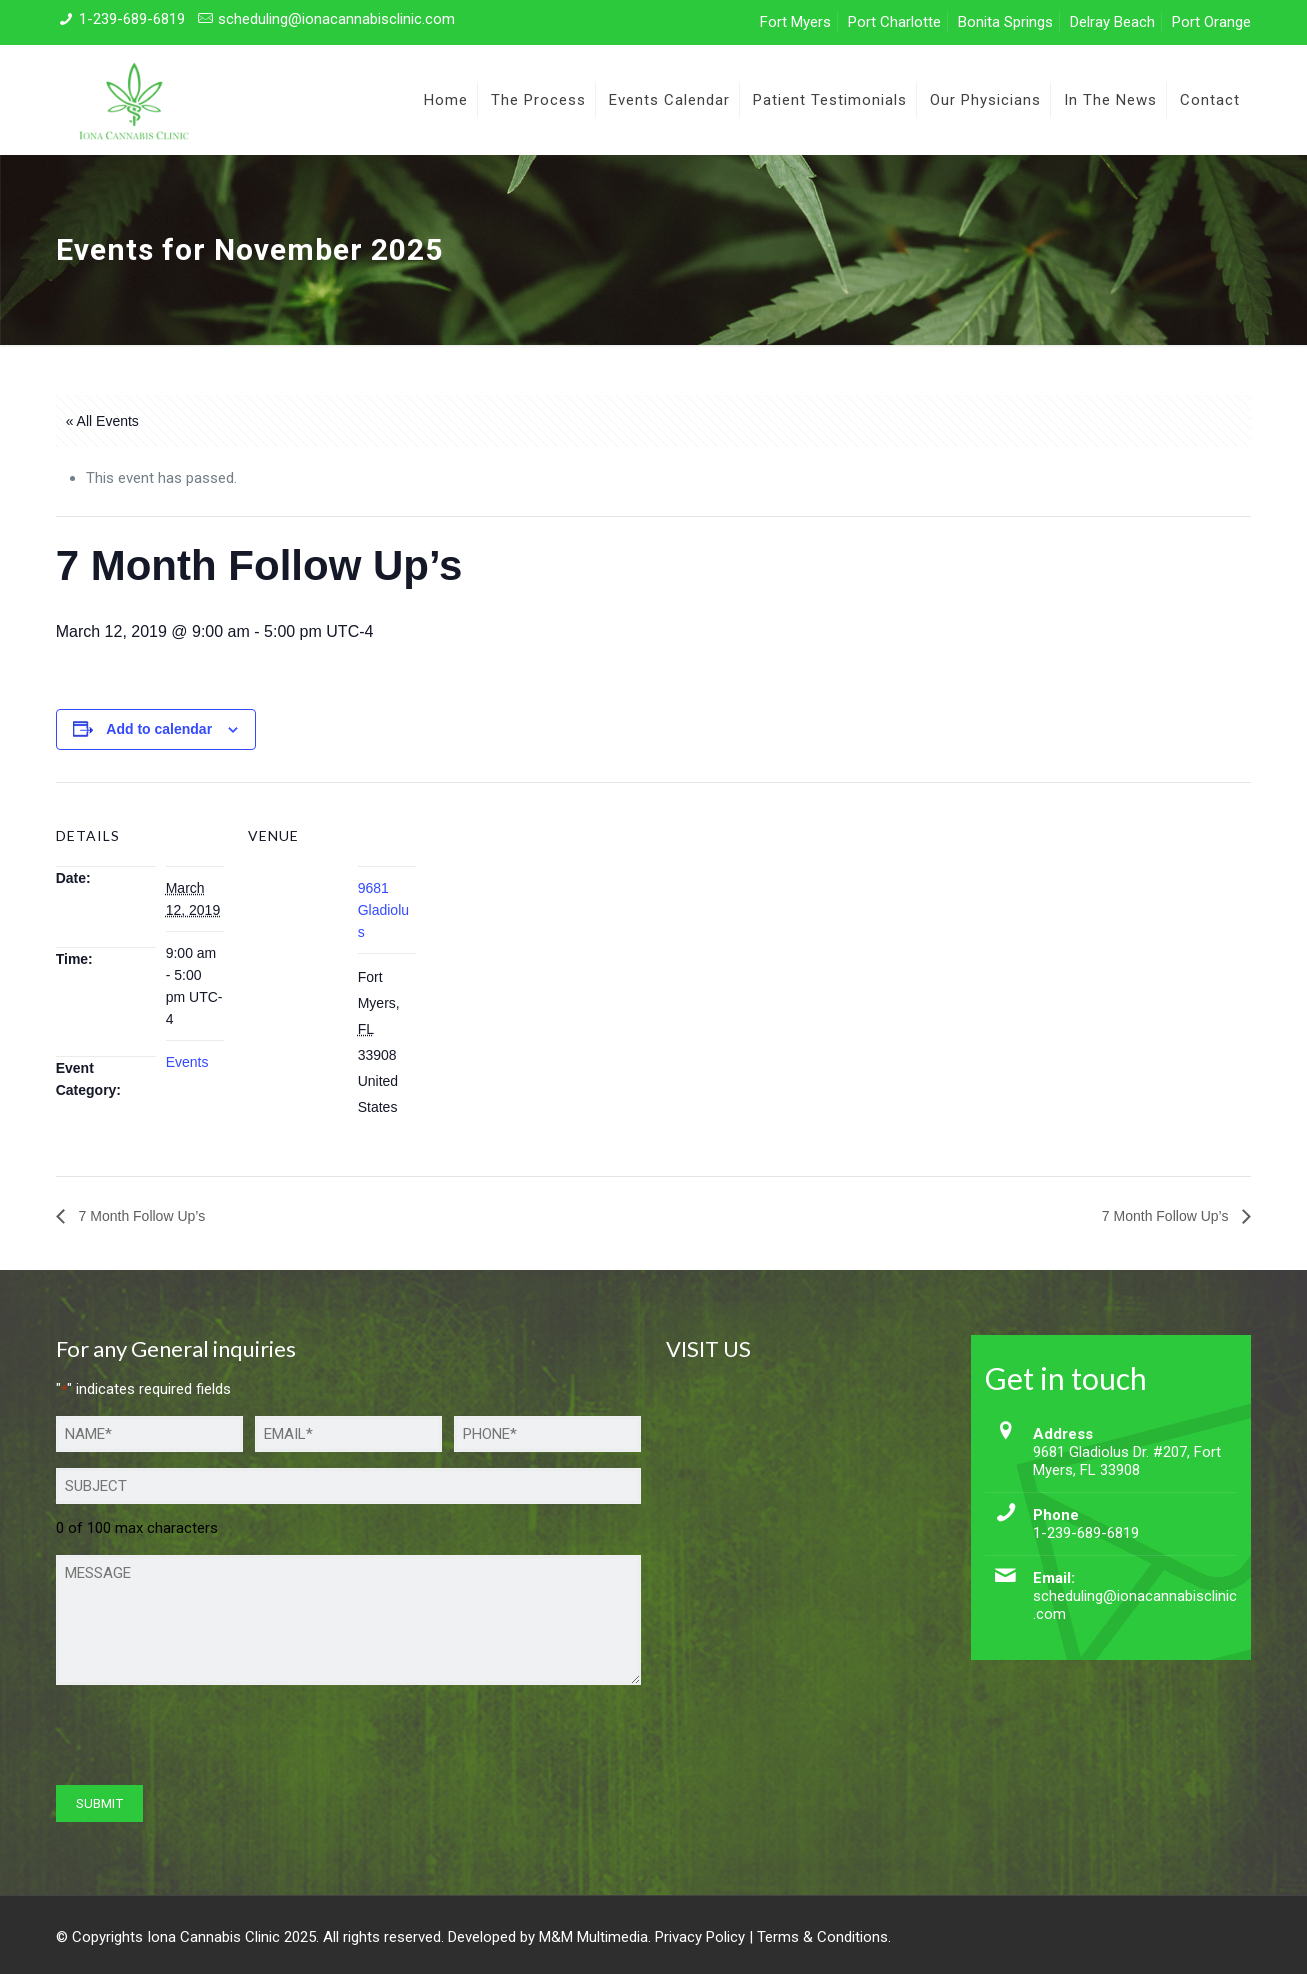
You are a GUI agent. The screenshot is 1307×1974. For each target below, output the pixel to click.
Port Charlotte (894, 22)
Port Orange (1211, 22)
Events (187, 1062)
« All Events (102, 421)
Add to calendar (159, 729)
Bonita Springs (1005, 22)
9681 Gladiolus (383, 910)
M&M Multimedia (593, 1937)
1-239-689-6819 (132, 19)
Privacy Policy (700, 1937)
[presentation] (208, 1740)
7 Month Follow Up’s (140, 1216)
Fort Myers (795, 22)
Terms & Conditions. (824, 1937)
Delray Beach (1112, 22)
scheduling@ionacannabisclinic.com (336, 19)
